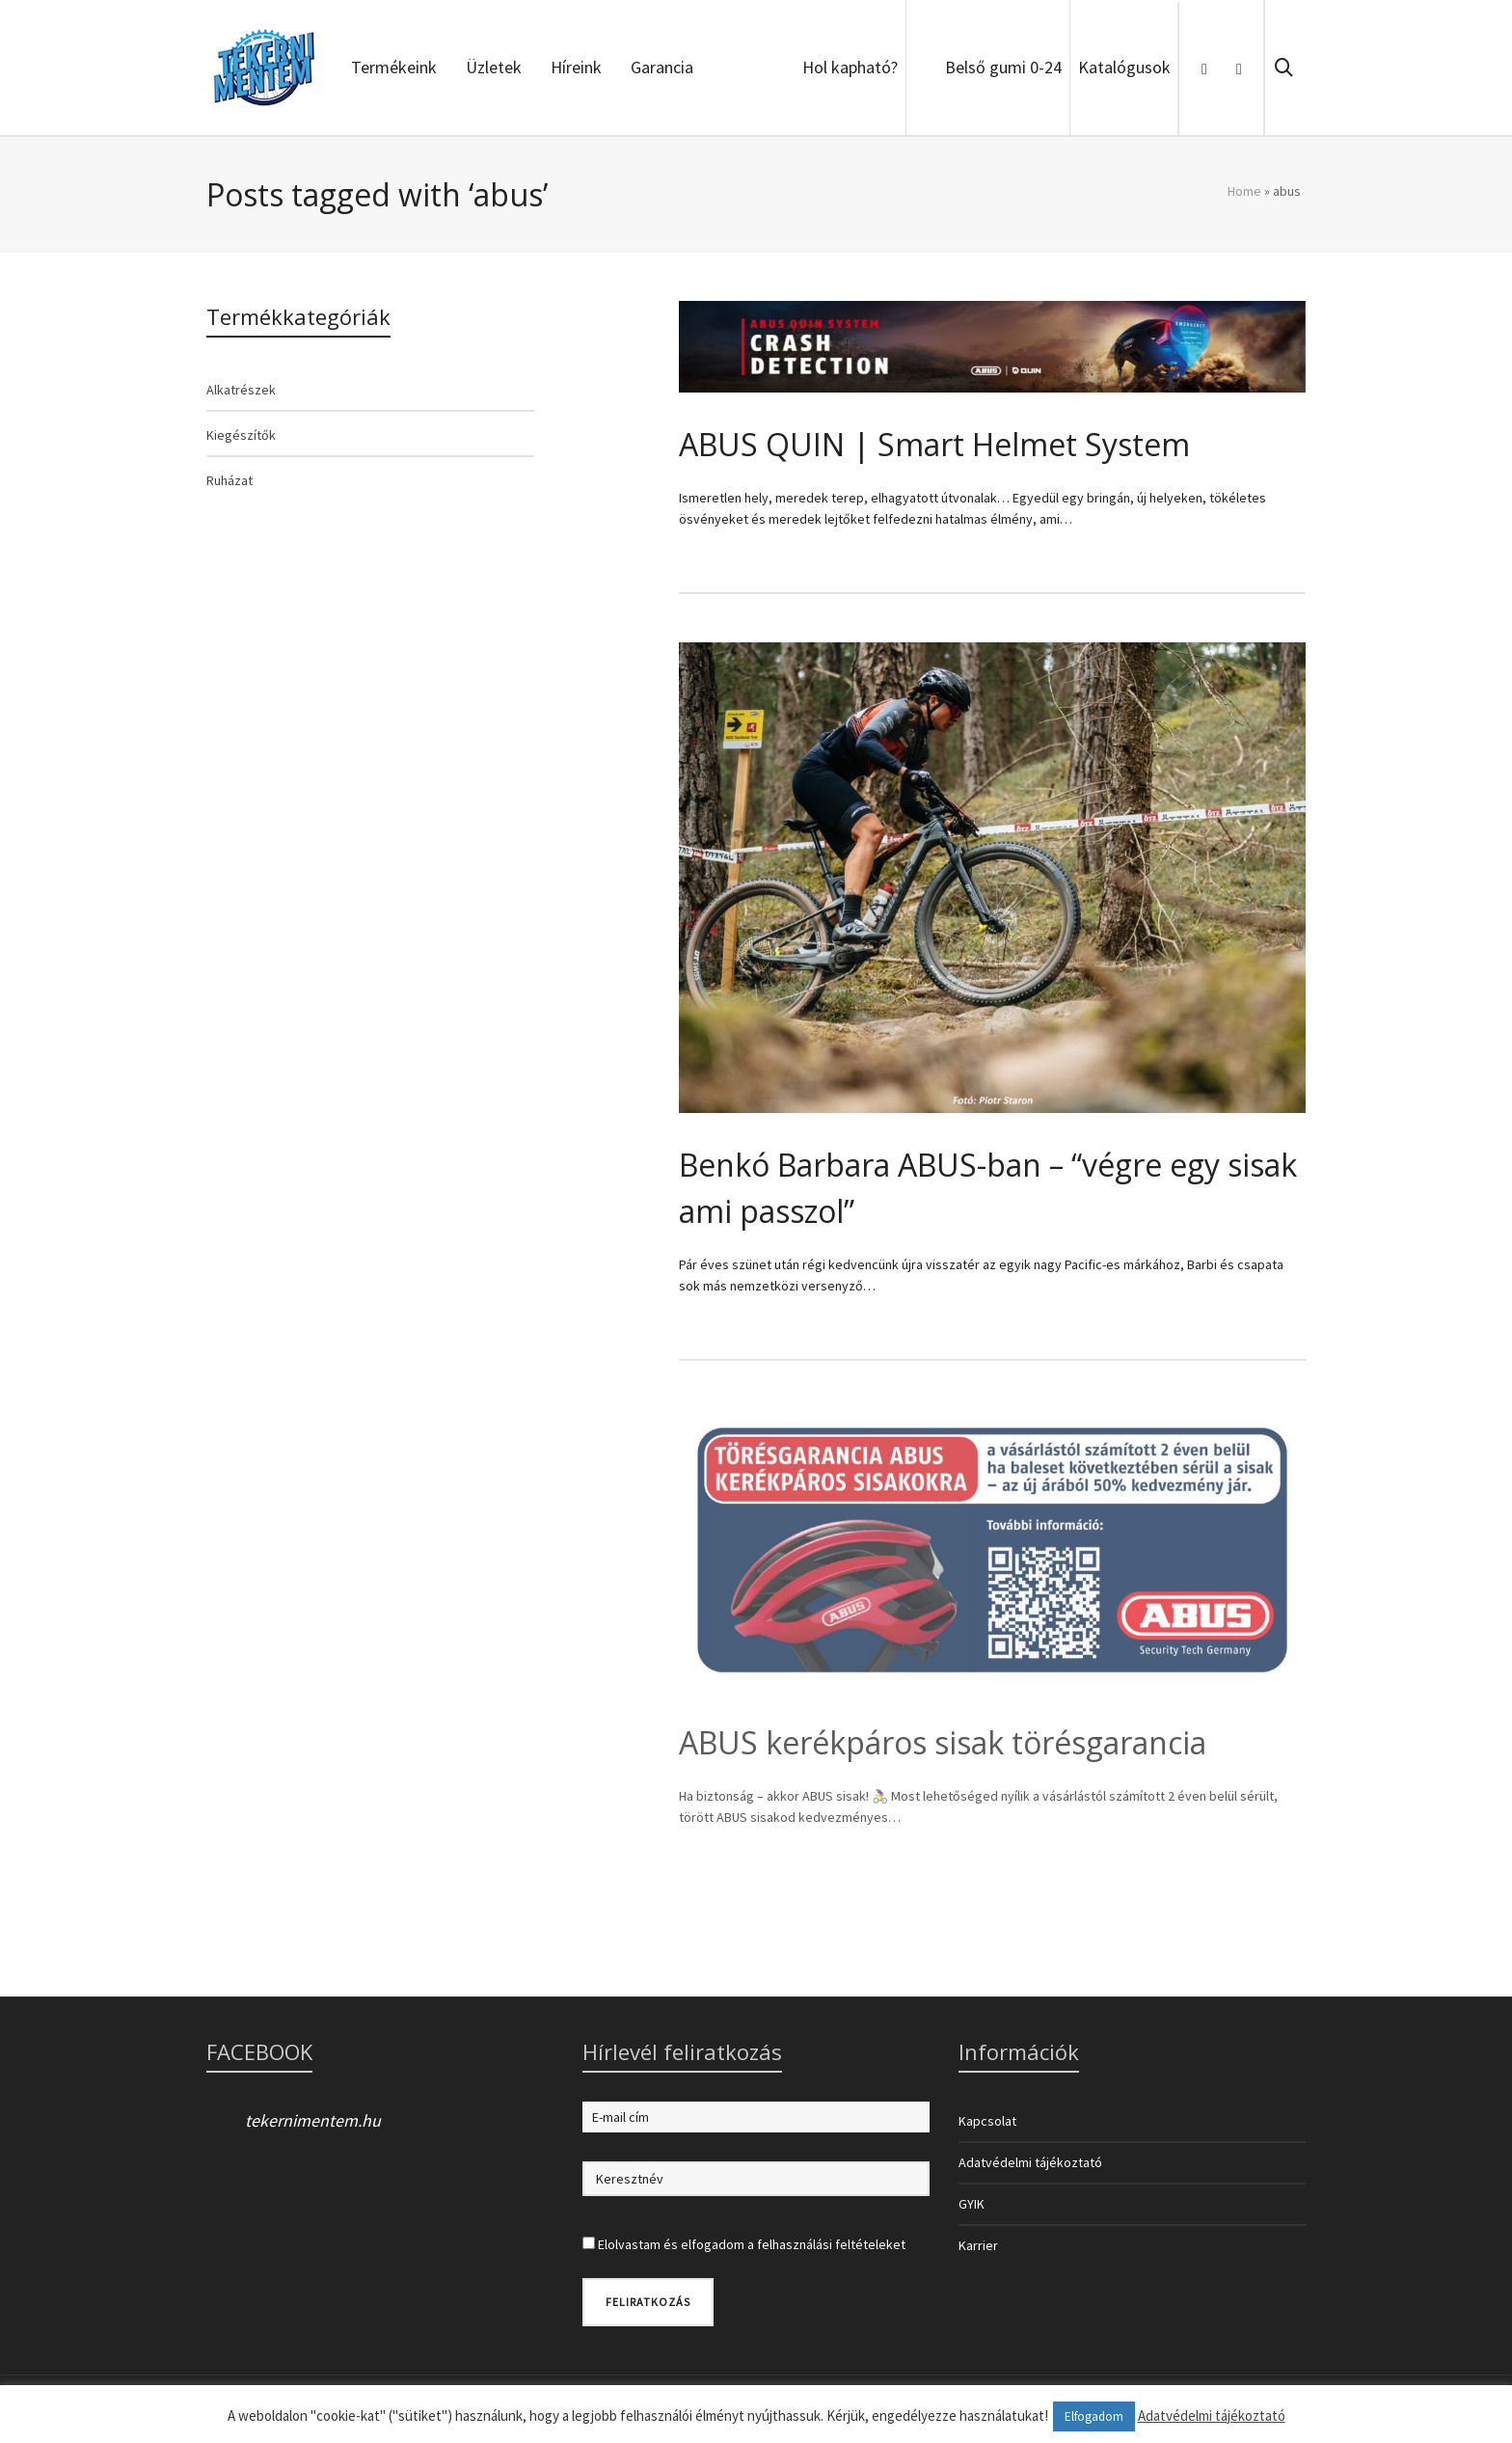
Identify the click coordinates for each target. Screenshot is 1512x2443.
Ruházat (229, 480)
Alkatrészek (241, 389)
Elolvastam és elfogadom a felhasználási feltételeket (751, 2244)
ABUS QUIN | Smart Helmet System (934, 444)
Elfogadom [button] (1094, 2416)
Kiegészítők (241, 435)
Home (1244, 191)
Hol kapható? (850, 67)
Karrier (978, 2245)
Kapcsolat (987, 2121)
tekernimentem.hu (313, 2120)
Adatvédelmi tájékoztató (1030, 2162)
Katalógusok (1124, 67)
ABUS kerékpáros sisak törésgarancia (942, 1742)
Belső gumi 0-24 (1003, 67)
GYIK (971, 2203)
